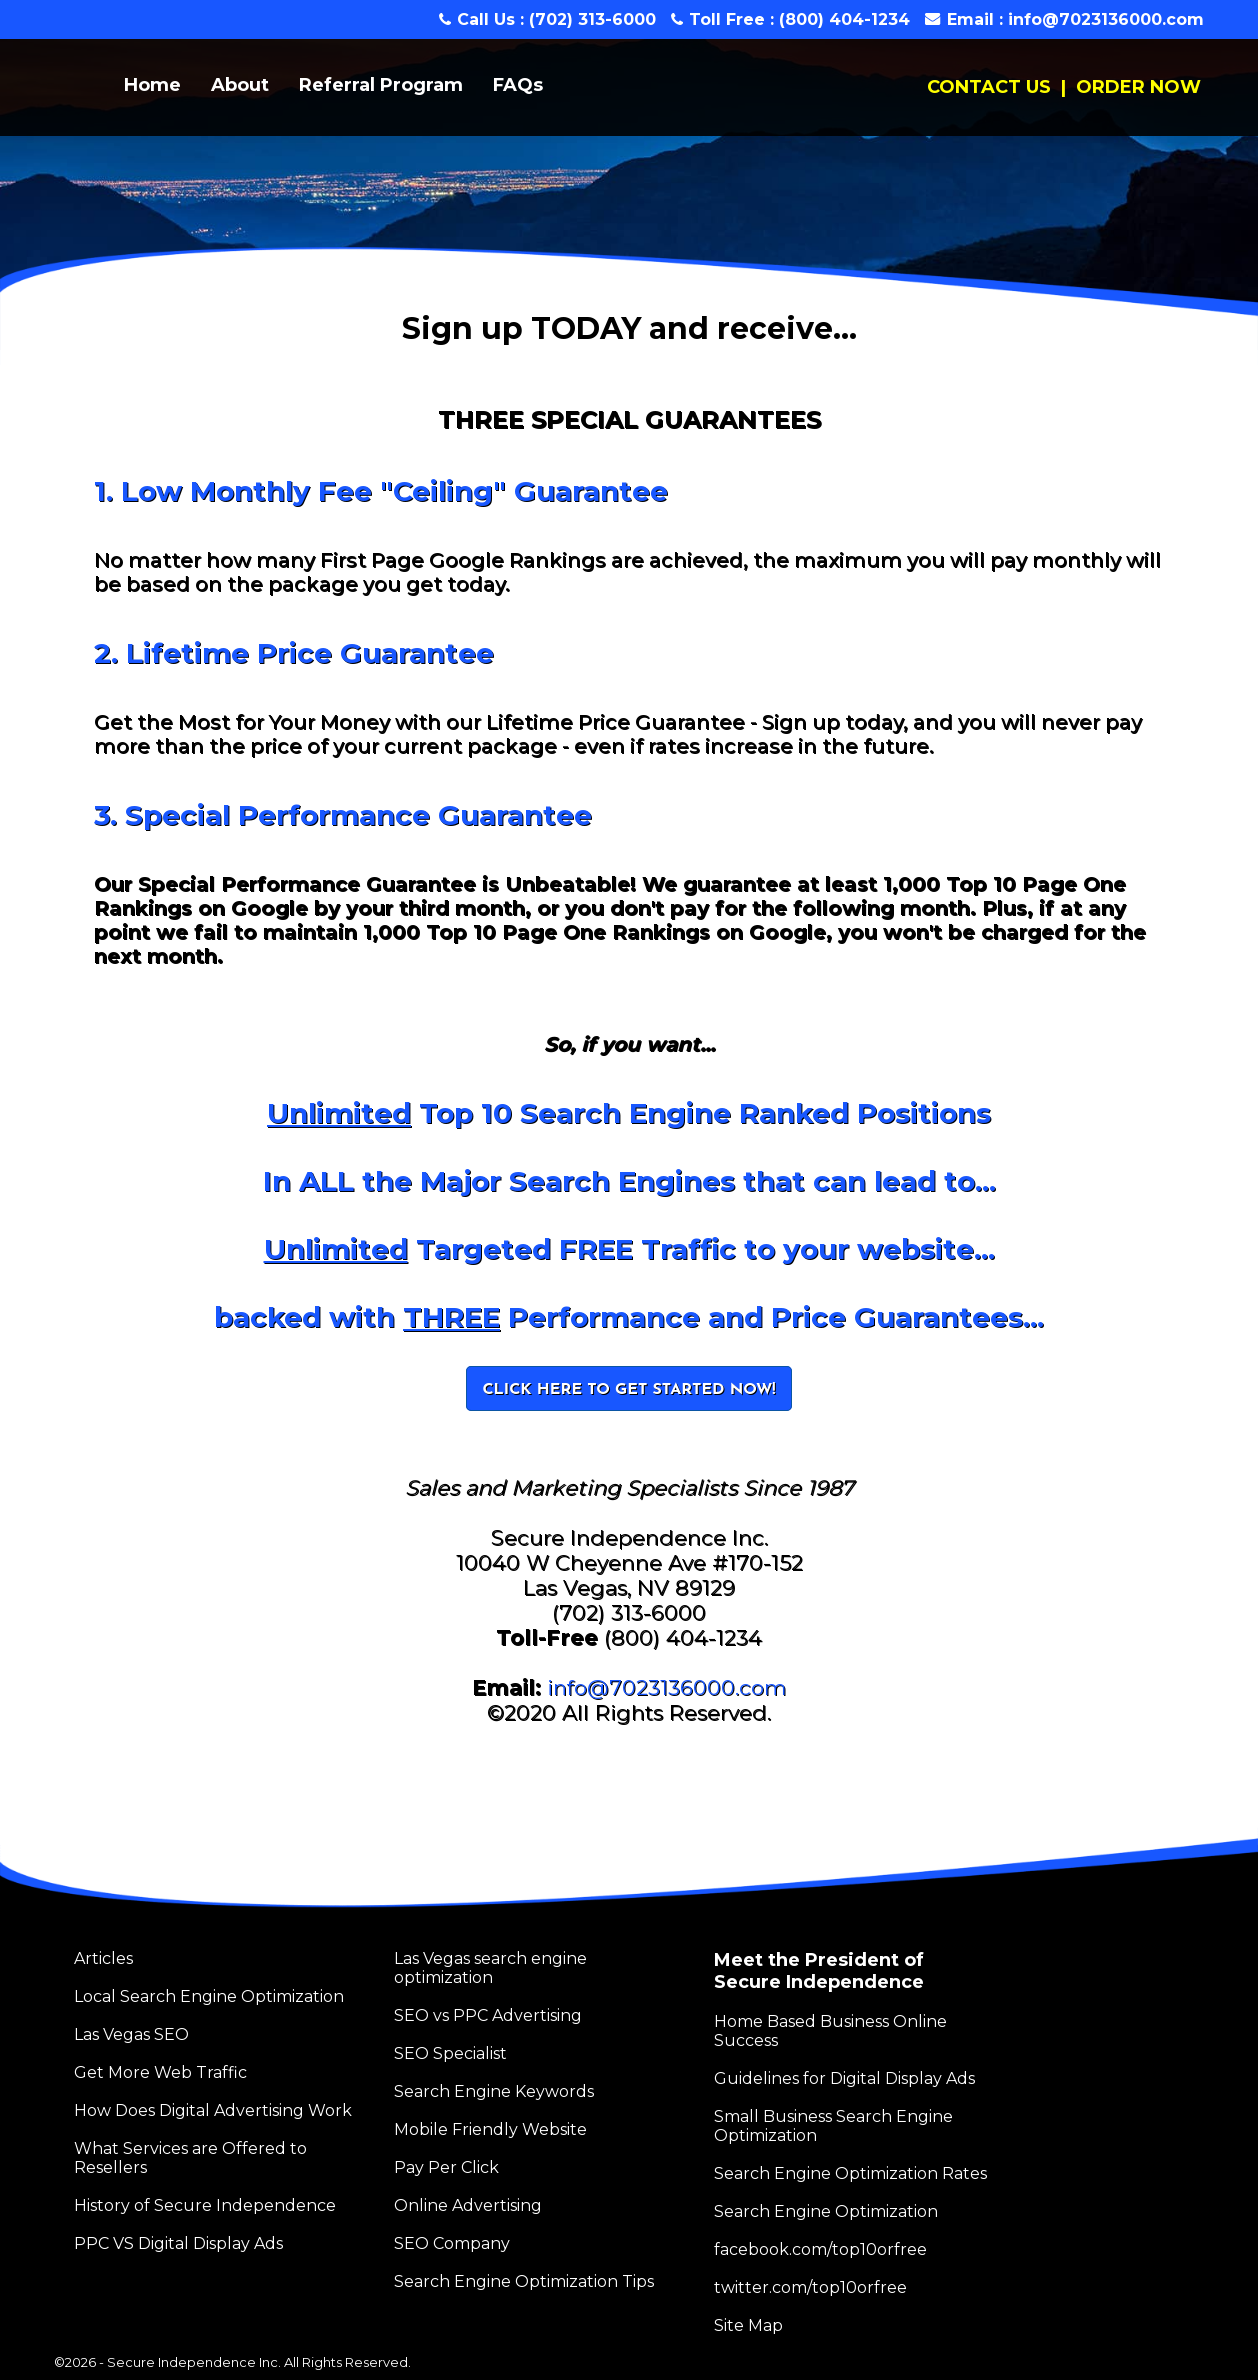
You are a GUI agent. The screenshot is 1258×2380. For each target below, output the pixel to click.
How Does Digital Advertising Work (213, 2110)
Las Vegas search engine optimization (490, 1968)
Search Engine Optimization (826, 2211)
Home (152, 85)
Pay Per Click (446, 2167)
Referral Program (381, 85)
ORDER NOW (1138, 87)
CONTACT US (989, 87)
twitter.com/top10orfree (810, 2287)
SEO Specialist (450, 2053)
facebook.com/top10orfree (820, 2249)
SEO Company (452, 2243)
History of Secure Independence (205, 2205)
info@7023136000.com (1106, 19)
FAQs (518, 85)
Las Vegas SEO (131, 2034)
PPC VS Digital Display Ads (178, 2243)
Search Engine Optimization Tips (524, 2281)
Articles (103, 1958)
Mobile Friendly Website (490, 2129)
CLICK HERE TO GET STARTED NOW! (628, 1390)
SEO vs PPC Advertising (488, 2015)
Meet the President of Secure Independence (819, 1971)
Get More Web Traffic (160, 2072)
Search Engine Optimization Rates (850, 2173)
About (240, 85)
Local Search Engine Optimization (209, 1996)
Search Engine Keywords (494, 2091)
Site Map (748, 2325)
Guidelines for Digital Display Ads (844, 2078)
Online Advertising (468, 2205)
